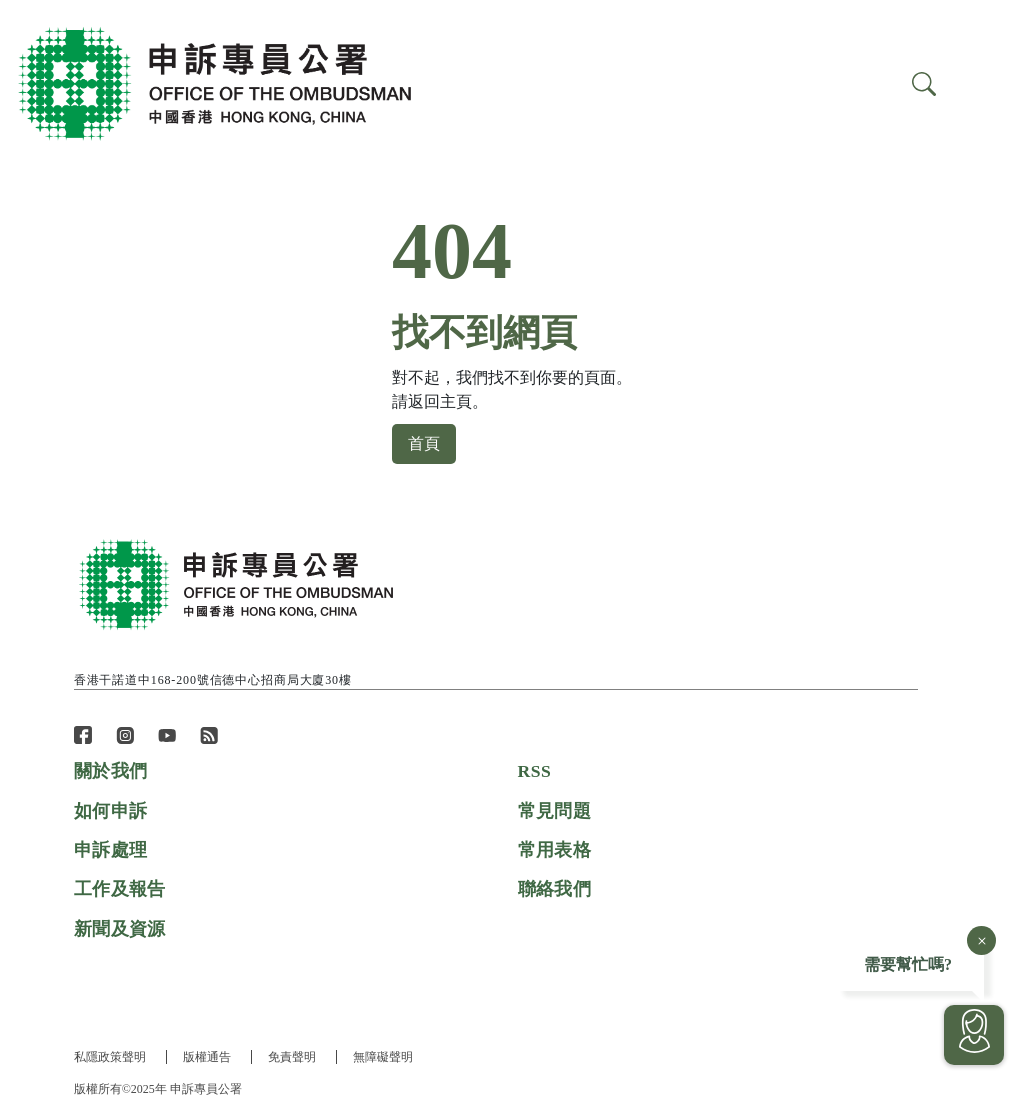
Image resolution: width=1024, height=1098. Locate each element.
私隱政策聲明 (110, 1057)
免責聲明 (294, 1057)
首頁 (424, 444)
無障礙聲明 (386, 1057)
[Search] (982, 83)
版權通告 (208, 1057)
